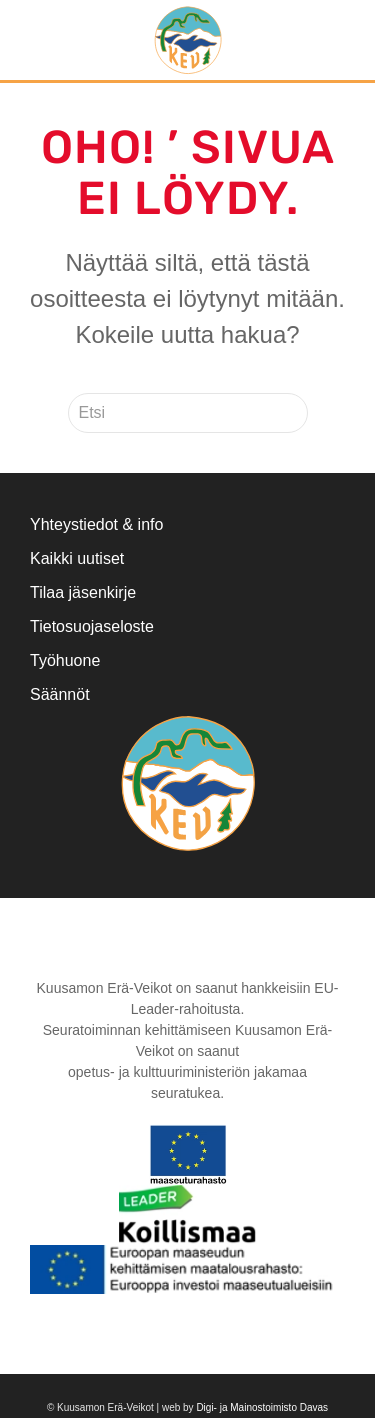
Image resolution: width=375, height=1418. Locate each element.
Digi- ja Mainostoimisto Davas (262, 1407)
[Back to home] (187, 40)
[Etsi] (188, 413)
